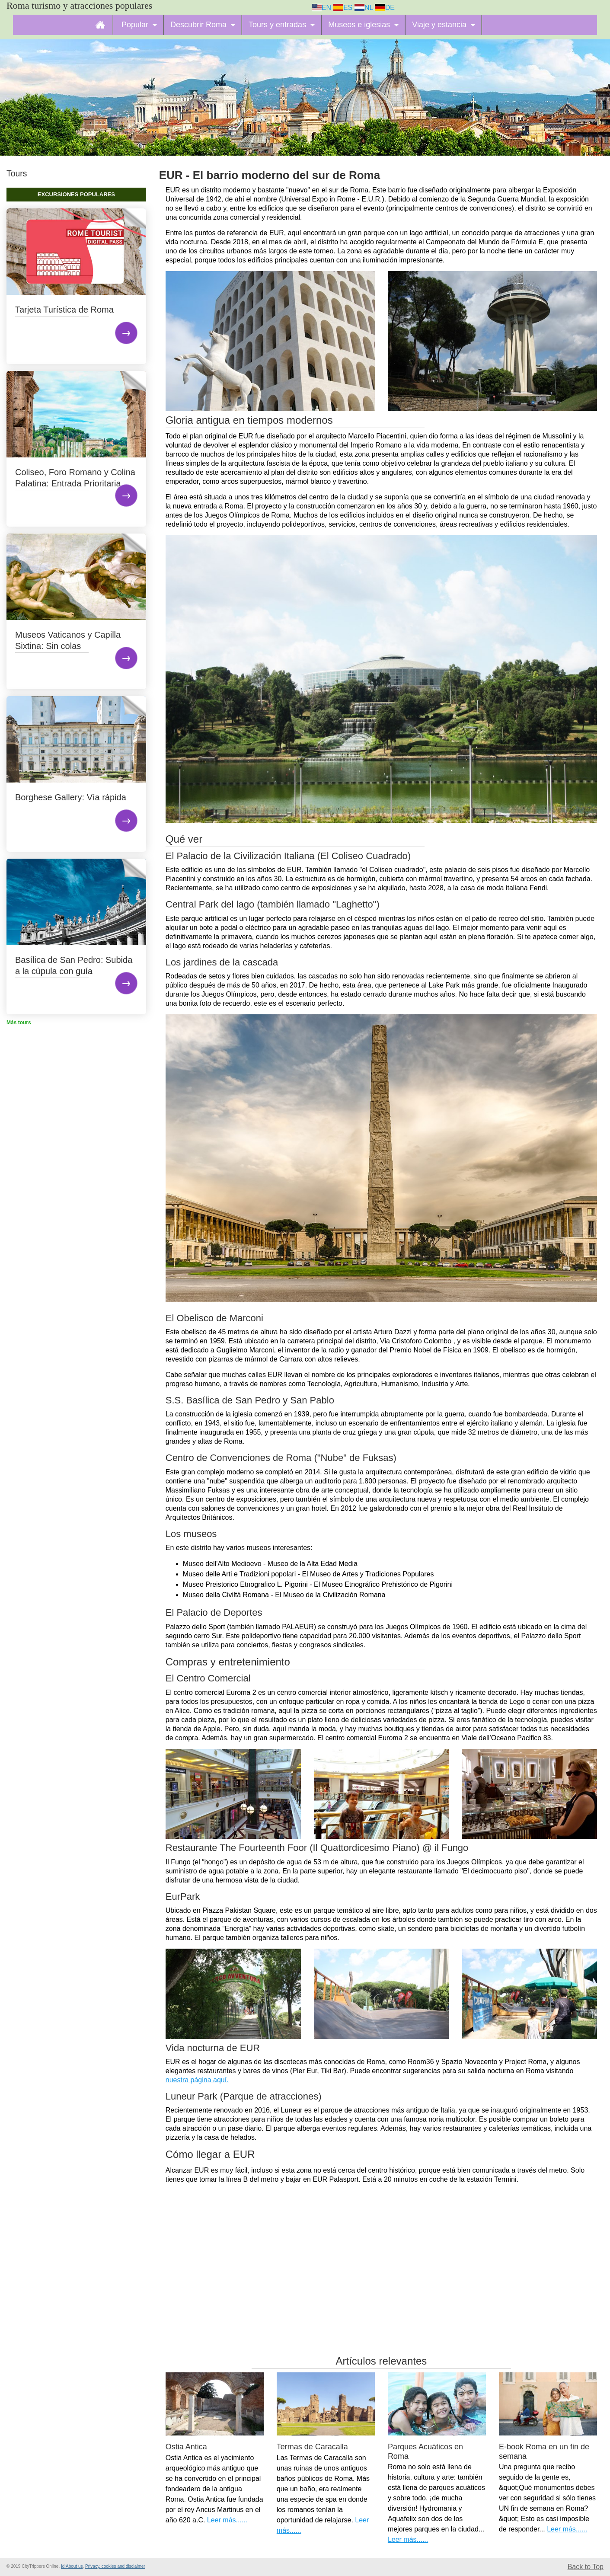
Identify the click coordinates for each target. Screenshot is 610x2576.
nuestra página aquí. (197, 2080)
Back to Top (586, 2566)
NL (364, 7)
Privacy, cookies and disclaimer (115, 2566)
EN (322, 7)
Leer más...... (227, 2520)
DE (385, 7)
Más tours (18, 1023)
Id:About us (72, 2566)
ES (343, 7)
